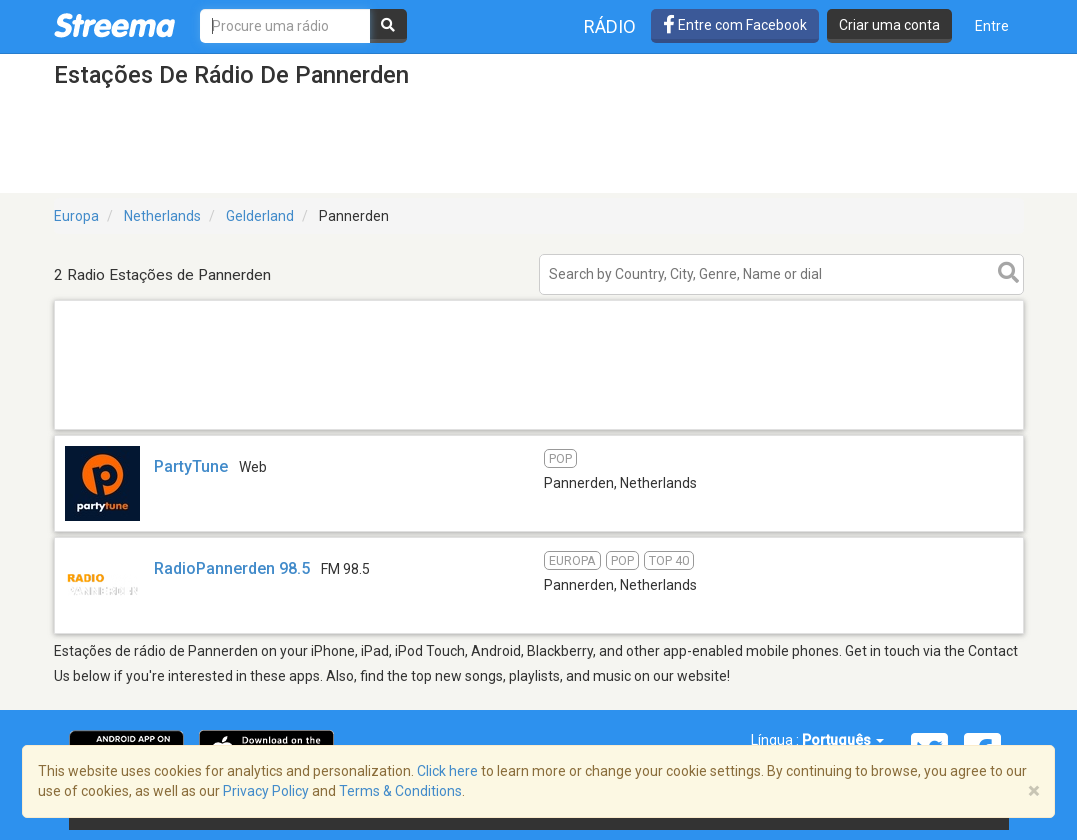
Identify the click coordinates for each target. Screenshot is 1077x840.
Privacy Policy (266, 791)
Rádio (610, 26)
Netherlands (162, 216)
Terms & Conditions (400, 791)
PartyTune (191, 466)
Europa (76, 216)
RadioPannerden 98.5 (232, 568)
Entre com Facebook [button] (735, 25)
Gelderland (260, 216)
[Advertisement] (539, 428)
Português (843, 740)
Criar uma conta (889, 25)
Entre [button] (992, 26)
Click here (447, 771)
